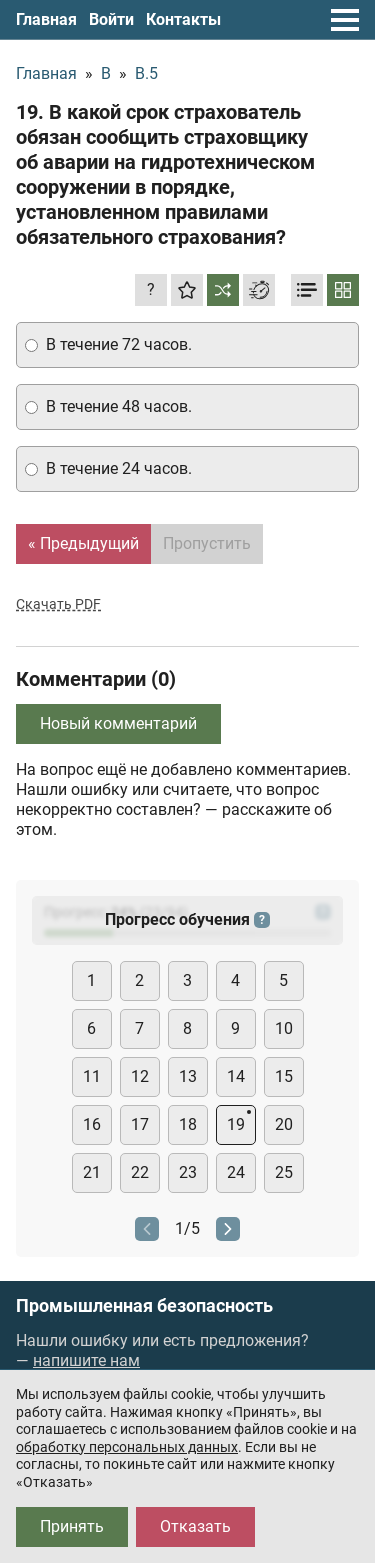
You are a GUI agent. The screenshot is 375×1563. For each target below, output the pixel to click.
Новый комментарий (118, 723)
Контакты (183, 19)
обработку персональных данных (127, 1447)
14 (236, 1076)
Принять (72, 1526)
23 (188, 1172)
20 (284, 1124)
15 (284, 1076)
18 (188, 1124)
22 (140, 1172)
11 (92, 1076)
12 (140, 1076)
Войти (111, 19)
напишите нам (86, 1360)
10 (284, 1028)
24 (236, 1172)
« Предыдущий (83, 543)
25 (284, 1172)
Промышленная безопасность (144, 1306)
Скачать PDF (58, 604)
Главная (46, 19)
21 (92, 1172)
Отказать (195, 1526)
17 (140, 1124)
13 (188, 1076)
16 (92, 1124)
